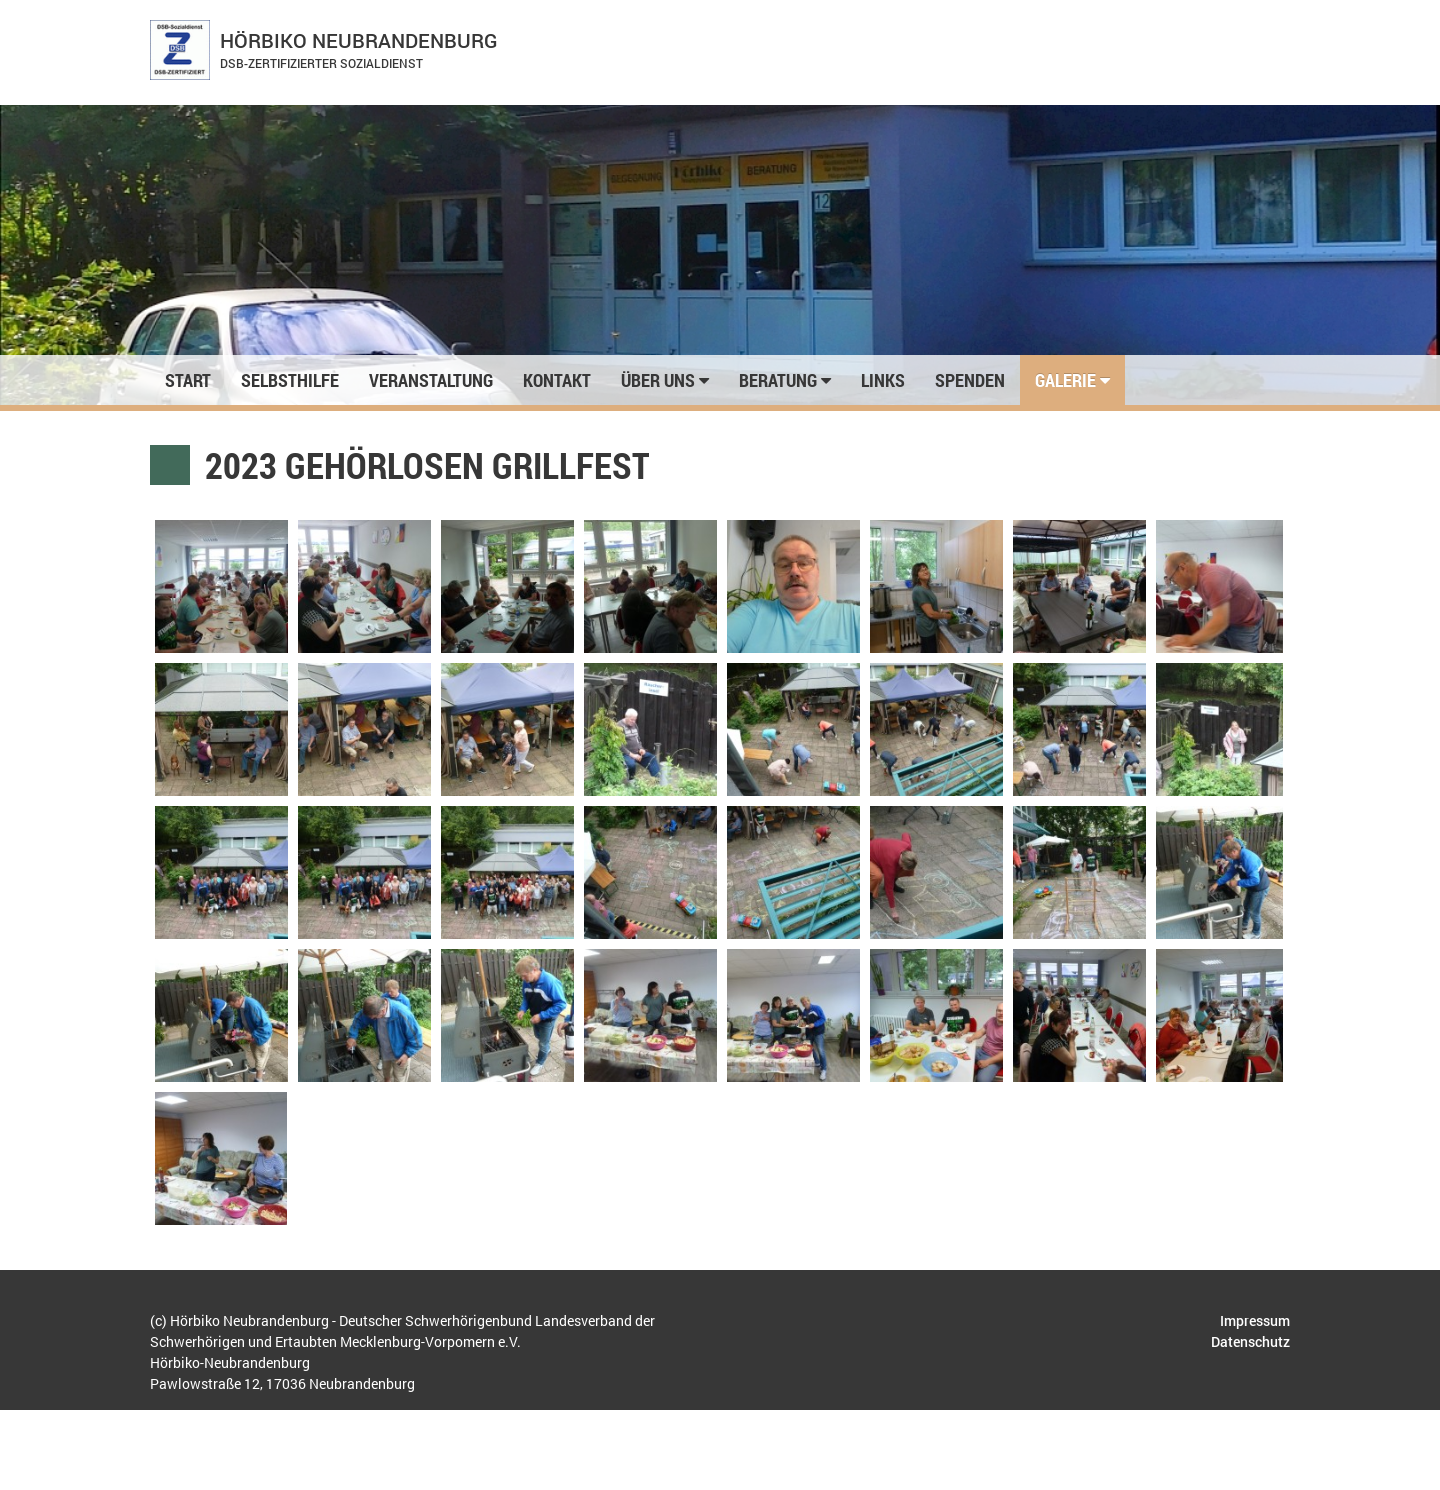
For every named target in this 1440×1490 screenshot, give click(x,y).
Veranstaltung (431, 380)
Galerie (1072, 380)
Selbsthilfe (290, 380)
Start (188, 380)
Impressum (1255, 1320)
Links (883, 380)
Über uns (665, 380)
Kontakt (557, 380)
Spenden (970, 380)
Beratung (785, 380)
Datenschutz (1250, 1341)
